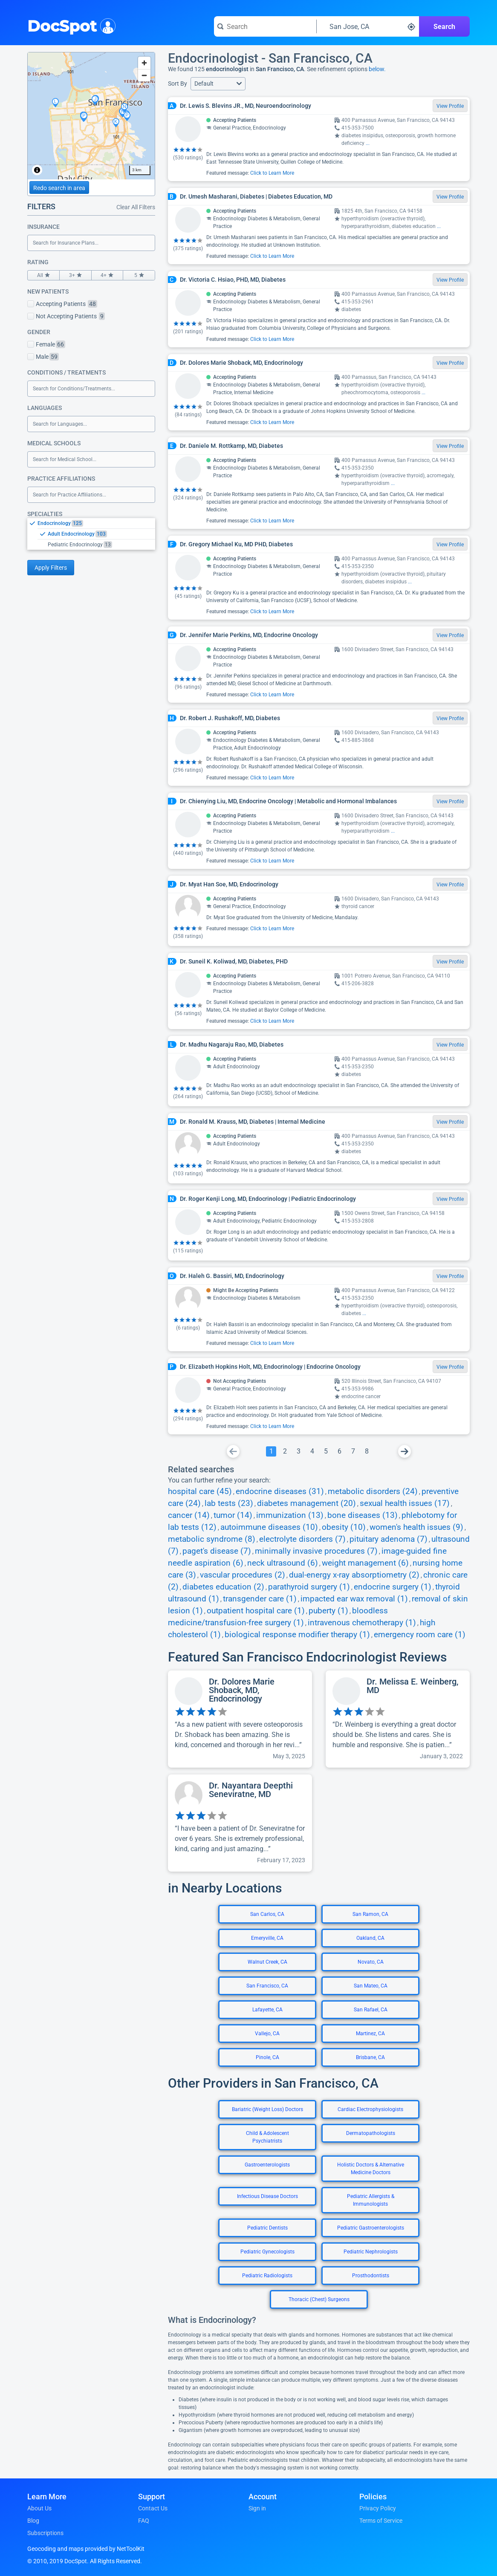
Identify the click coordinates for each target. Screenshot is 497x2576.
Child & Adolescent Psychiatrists (267, 2137)
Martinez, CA (370, 2034)
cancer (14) (189, 1515)
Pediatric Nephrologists (371, 2252)
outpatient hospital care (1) (256, 1610)
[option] (96, 523)
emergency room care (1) (419, 1634)
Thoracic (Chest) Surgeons (319, 2299)
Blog (33, 2520)
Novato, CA (371, 1962)
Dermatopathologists (370, 2133)
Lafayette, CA (267, 2010)
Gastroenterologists (267, 2165)
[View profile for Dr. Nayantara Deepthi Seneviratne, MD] (240, 1823)
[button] (218, 83)
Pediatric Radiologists (267, 2276)
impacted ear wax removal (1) (354, 1599)
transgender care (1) (260, 1599)
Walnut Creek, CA (267, 1962)
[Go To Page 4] (312, 1451)
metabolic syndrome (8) (211, 1539)
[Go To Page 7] (353, 1451)
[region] (91, 115)
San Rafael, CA (370, 2010)
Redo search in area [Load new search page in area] (59, 188)
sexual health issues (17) (405, 1503)
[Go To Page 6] (339, 1451)
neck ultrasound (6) (282, 1563)
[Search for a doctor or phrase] (265, 26)
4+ (107, 275)
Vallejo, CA (267, 2034)
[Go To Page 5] (325, 1451)
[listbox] (91, 534)
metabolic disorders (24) (373, 1491)
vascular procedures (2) (242, 1575)
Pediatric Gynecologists (267, 2252)
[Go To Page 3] (298, 1451)
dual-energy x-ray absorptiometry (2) (354, 1575)
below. (377, 69)
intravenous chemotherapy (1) (362, 1622)
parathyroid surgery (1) (309, 1587)
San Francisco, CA (267, 1986)
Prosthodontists (370, 2276)
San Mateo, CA (370, 1986)
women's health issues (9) (416, 1527)
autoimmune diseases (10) (269, 1527)
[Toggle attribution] (37, 170)
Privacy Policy (377, 2508)
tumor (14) (233, 1515)
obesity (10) (344, 1527)
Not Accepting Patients (66, 316)
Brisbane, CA (370, 2057)
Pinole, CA (267, 2057)
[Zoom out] (144, 75)
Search (444, 27)
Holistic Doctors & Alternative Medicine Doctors (370, 2168)
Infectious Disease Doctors (267, 2196)
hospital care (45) (200, 1491)
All (43, 275)
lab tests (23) (229, 1503)
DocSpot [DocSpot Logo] (69, 25)
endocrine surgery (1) (392, 1587)
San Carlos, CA (267, 1914)
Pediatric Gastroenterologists (370, 2228)
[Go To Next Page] (404, 1451)
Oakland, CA (370, 1938)
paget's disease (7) (216, 1551)
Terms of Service (380, 2520)
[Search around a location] (368, 26)
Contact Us (153, 2508)
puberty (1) (328, 1610)
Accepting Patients (62, 304)
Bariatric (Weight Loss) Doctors (267, 2109)
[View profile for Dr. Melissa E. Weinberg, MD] (398, 1719)
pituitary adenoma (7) (389, 1539)
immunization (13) (290, 1515)
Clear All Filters (135, 207)
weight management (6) (365, 1563)
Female (46, 344)
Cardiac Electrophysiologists (370, 2109)
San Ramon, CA (370, 1914)
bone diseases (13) (362, 1515)
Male (43, 357)
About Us (39, 2508)
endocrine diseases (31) (280, 1491)
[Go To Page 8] (366, 1451)
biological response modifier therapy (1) (297, 1634)
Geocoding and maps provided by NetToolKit (85, 2548)
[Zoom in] (144, 63)
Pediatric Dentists (267, 2228)
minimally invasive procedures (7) (316, 1551)
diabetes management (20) (306, 1503)
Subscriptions (45, 2533)
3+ (75, 275)
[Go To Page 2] (285, 1451)
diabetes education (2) (223, 1587)
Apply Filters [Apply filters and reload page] (51, 567)
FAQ (143, 2520)
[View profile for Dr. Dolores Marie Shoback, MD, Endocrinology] (240, 1719)
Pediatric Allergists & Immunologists (370, 2200)
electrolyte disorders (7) (302, 1539)
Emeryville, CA (267, 1938)
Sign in (257, 2508)
